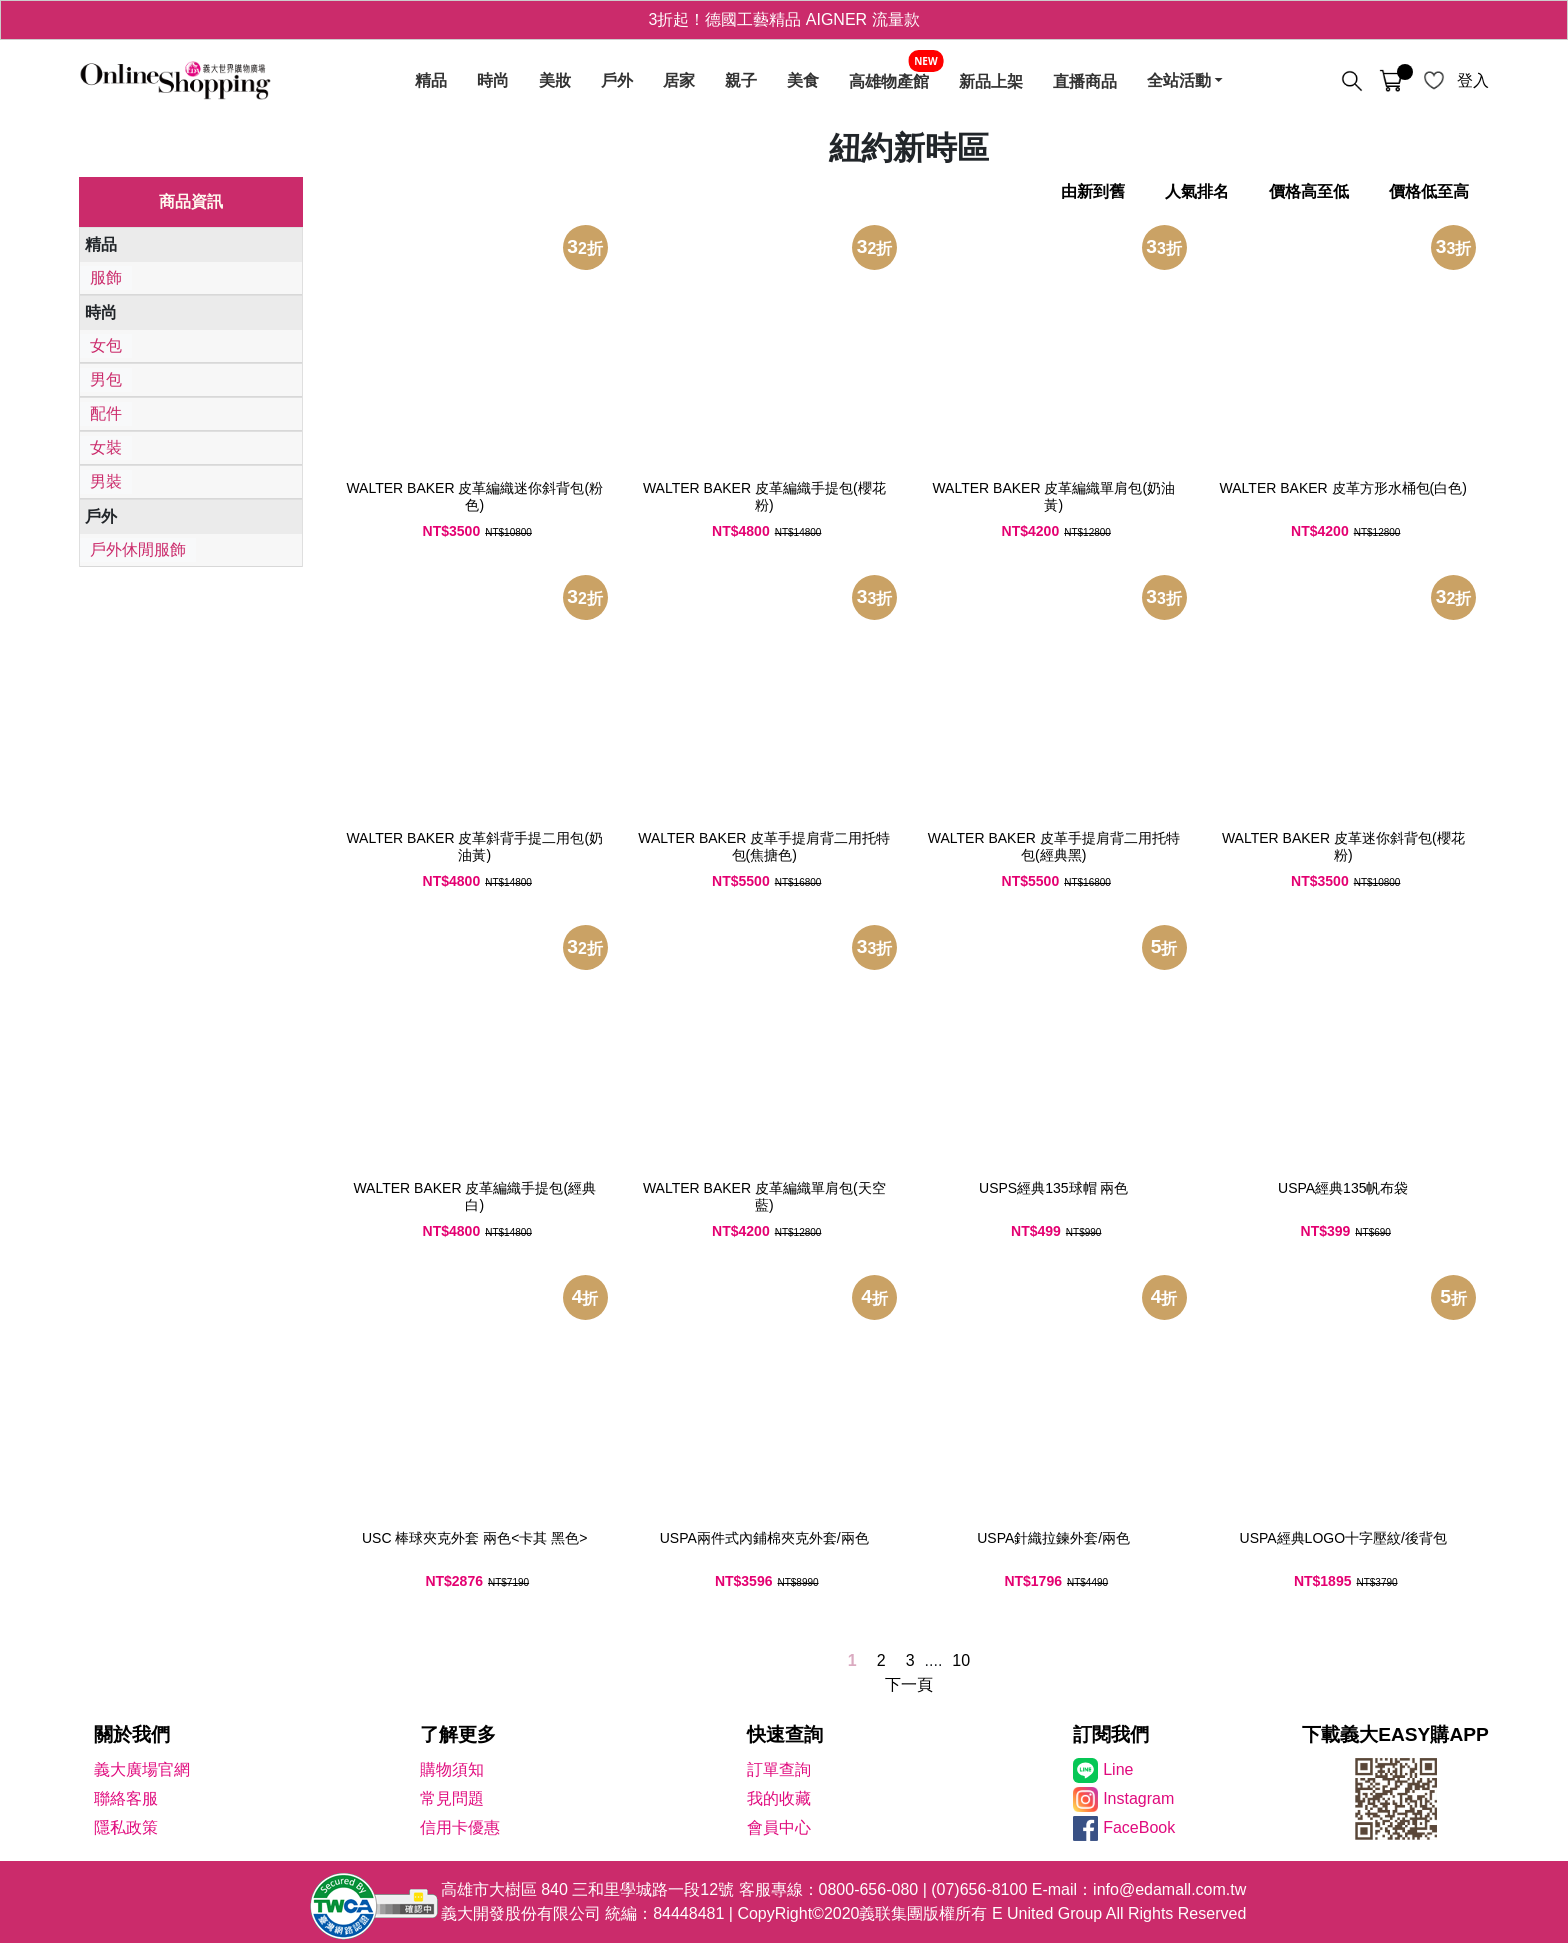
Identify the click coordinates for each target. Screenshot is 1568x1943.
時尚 (493, 81)
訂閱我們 (1111, 1734)
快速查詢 (785, 1734)
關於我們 (132, 1734)
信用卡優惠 (460, 1827)
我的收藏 (779, 1798)
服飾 (106, 277)
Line (1118, 1769)
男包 (106, 379)
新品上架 (991, 81)
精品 (431, 81)
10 (961, 1660)
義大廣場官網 (142, 1769)
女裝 (106, 447)
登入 (1473, 80)
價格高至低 (1309, 191)
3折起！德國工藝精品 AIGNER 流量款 (783, 19)
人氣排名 (1197, 191)
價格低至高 (1429, 191)
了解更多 (458, 1734)
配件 (106, 413)
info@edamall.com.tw (1169, 1889)
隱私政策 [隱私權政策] (126, 1827)
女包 (106, 345)
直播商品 (1085, 81)
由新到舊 (1093, 191)
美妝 (555, 81)
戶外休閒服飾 (138, 549)
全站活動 (1179, 81)
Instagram (1138, 1798)
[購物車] (1391, 81)
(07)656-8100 (979, 1889)
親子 (741, 81)
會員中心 (779, 1827)
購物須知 (452, 1769)
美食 (803, 81)
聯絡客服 (126, 1798)
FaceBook (1139, 1827)
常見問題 (452, 1798)
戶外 (617, 81)
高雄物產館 (889, 81)
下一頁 (909, 1684)
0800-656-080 (869, 1889)
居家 (679, 81)
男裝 (106, 481)
